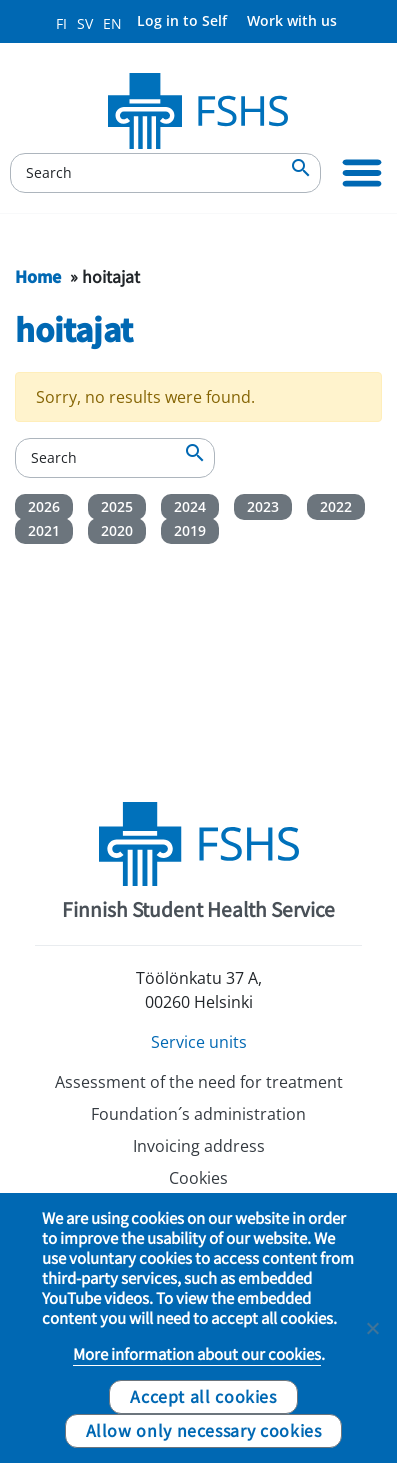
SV (85, 23)
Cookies (198, 1178)
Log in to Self (182, 20)
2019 (190, 530)
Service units (199, 1042)
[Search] (165, 173)
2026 (44, 506)
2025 (117, 506)
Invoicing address (199, 1146)
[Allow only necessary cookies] (372, 1328)
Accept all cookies (203, 1396)
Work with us (292, 20)
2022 (336, 506)
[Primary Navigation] (362, 173)
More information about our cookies (197, 1354)
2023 (263, 506)
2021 (44, 530)
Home (38, 276)
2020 (117, 530)
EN (112, 23)
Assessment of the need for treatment (199, 1082)
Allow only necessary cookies (204, 1430)
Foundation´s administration (198, 1114)
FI (61, 23)
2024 (190, 506)
